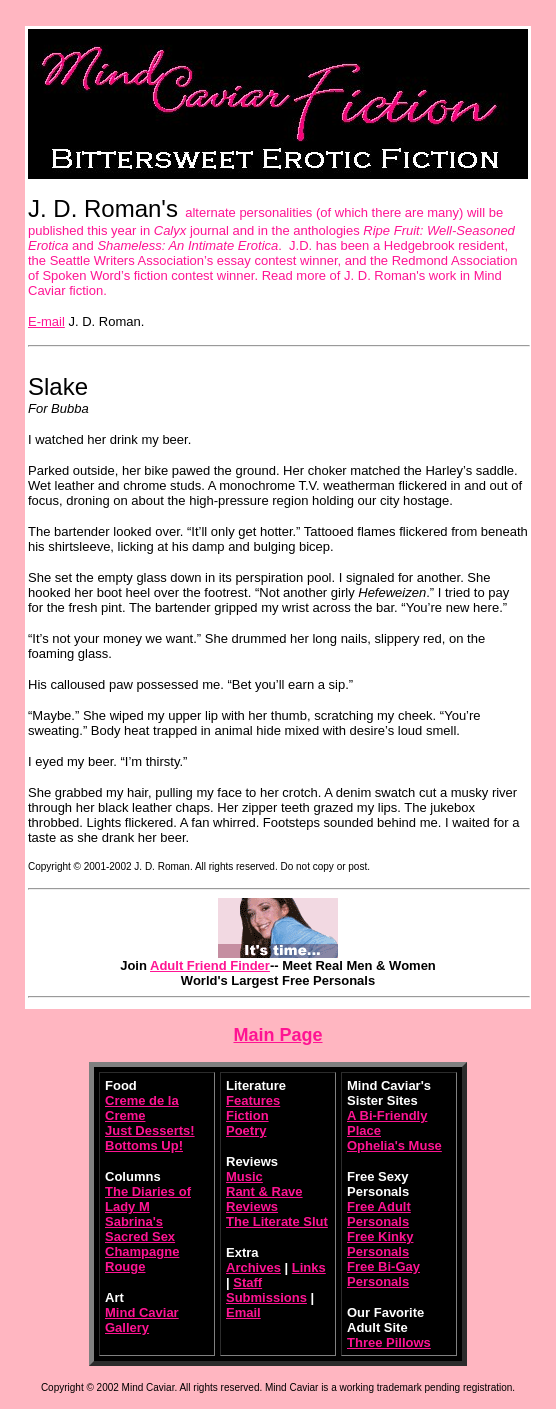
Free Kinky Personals (380, 1244)
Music (244, 1176)
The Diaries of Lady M (148, 1199)
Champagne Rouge (142, 1259)
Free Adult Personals (379, 1214)
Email (243, 1312)
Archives (253, 1267)
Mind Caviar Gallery (142, 1320)
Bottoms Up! (144, 1145)
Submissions (266, 1297)
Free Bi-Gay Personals (383, 1274)
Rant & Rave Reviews (264, 1199)
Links (309, 1267)
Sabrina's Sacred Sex (140, 1229)
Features (253, 1100)
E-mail (46, 321)
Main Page (277, 1035)
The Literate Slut (277, 1221)
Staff (247, 1282)
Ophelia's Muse (394, 1145)
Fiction (247, 1115)
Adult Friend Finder (210, 965)
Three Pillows (389, 1342)
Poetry (246, 1130)
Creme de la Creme (142, 1108)
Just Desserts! (150, 1130)
